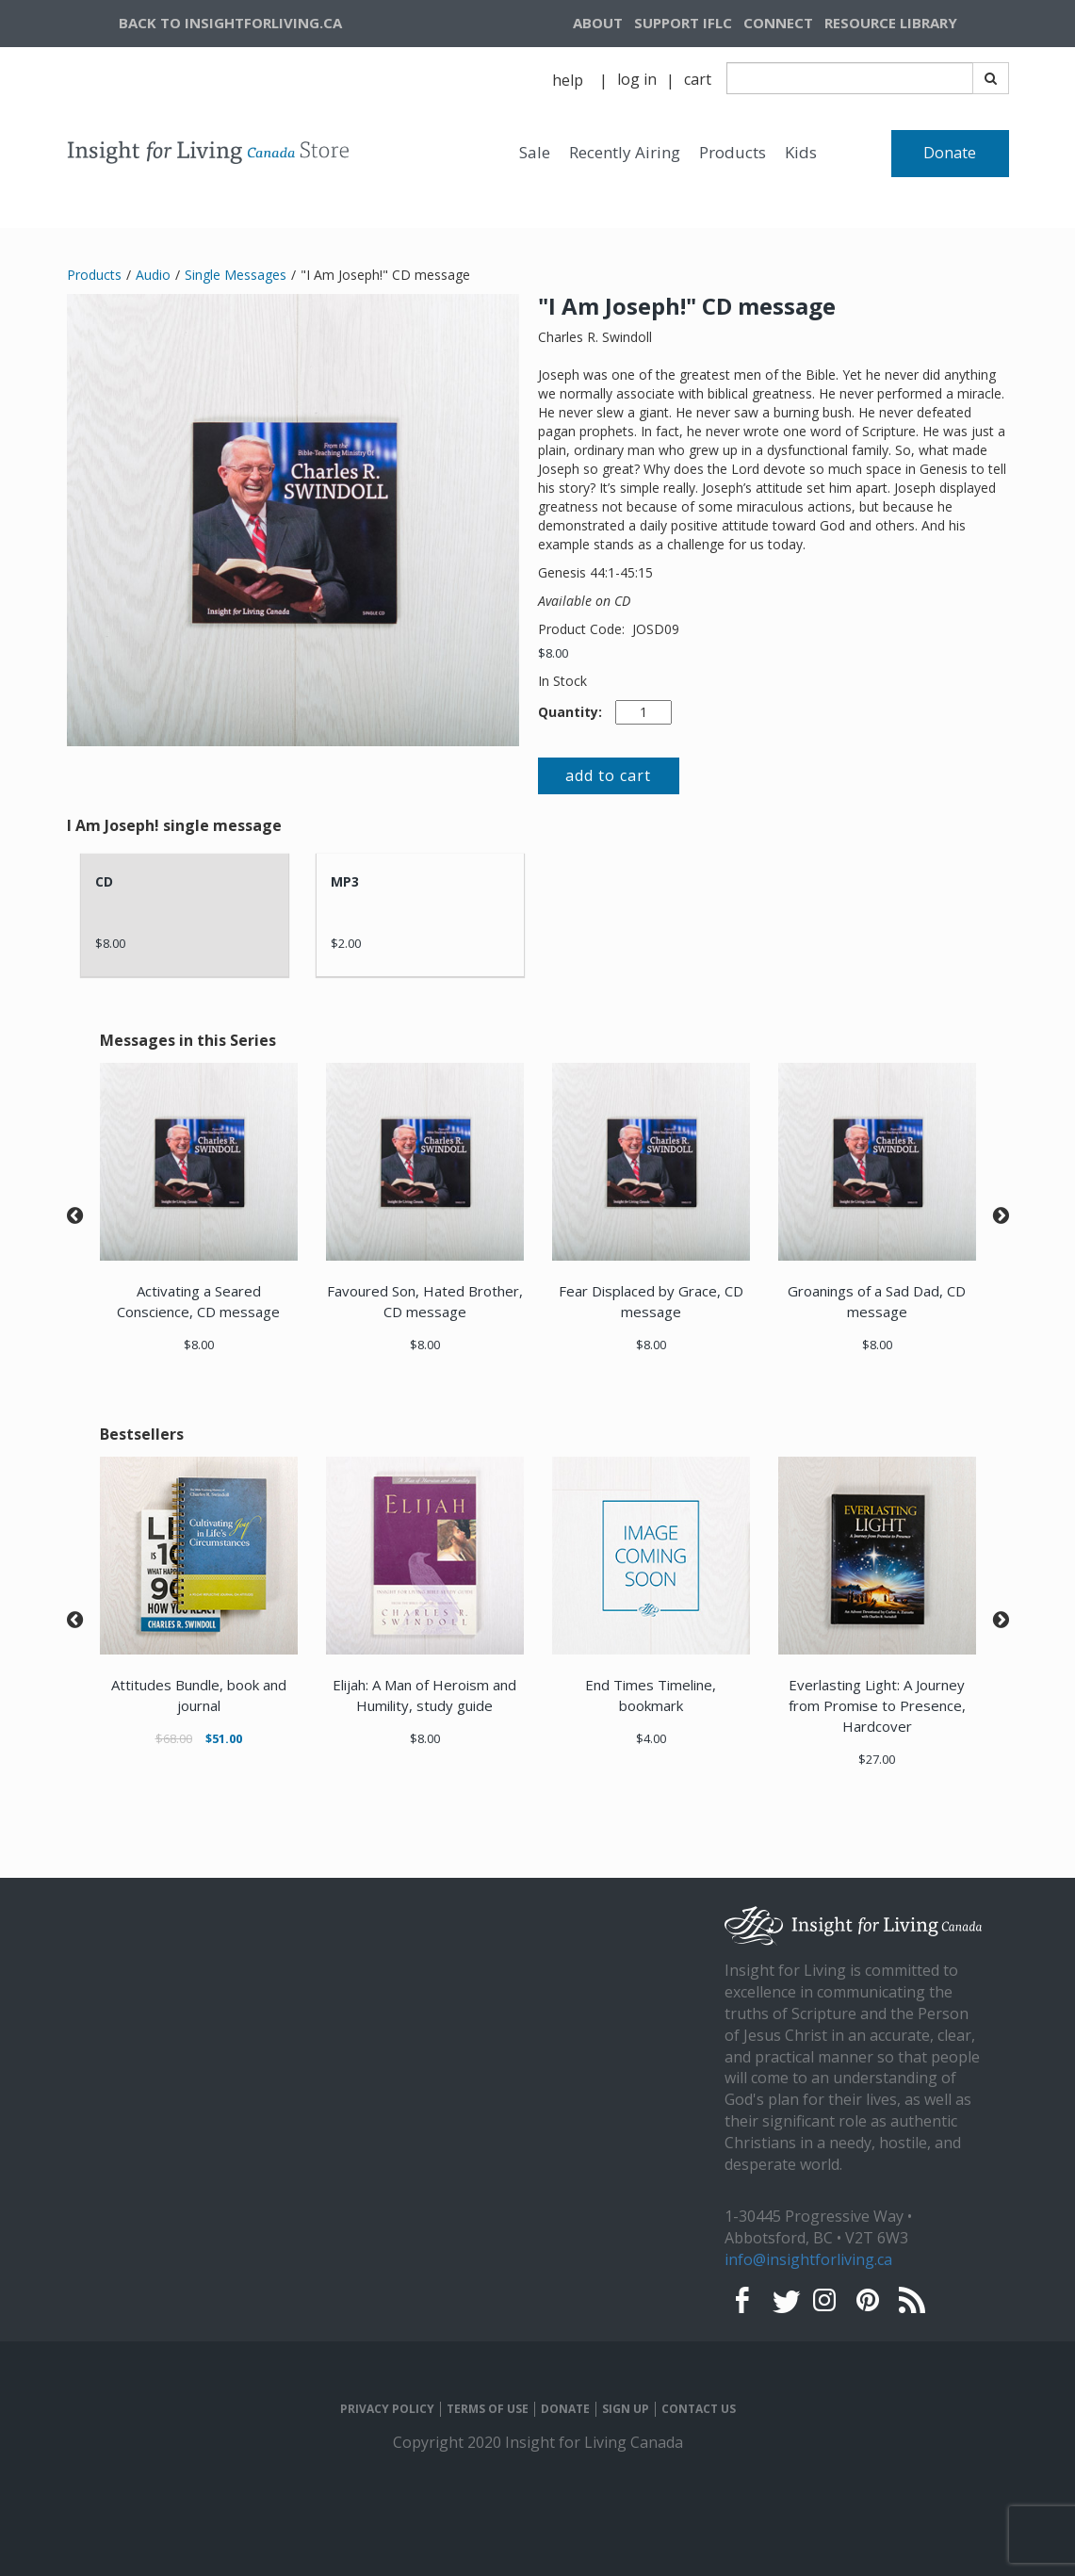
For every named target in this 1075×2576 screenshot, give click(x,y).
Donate (949, 152)
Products (732, 152)
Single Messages (235, 275)
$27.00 (876, 1759)
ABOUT (598, 22)
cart (697, 79)
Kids (801, 152)
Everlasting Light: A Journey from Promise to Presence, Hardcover (877, 1705)
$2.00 (346, 943)
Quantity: (570, 712)
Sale (534, 152)
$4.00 (651, 1738)
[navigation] (914, 23)
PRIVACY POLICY (387, 2409)
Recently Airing (624, 152)
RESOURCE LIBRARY (890, 22)
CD (104, 881)
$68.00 (173, 1738)
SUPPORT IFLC (683, 22)
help (567, 80)
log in (637, 79)
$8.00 (553, 652)
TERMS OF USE (488, 2409)
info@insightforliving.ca (808, 2259)
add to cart (608, 775)
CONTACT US (698, 2409)
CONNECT (778, 22)
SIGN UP (625, 2409)
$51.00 (223, 1738)
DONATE (565, 2409)
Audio (153, 275)
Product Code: (583, 629)
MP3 (345, 881)
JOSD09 (655, 629)
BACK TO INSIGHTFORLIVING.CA (230, 22)
